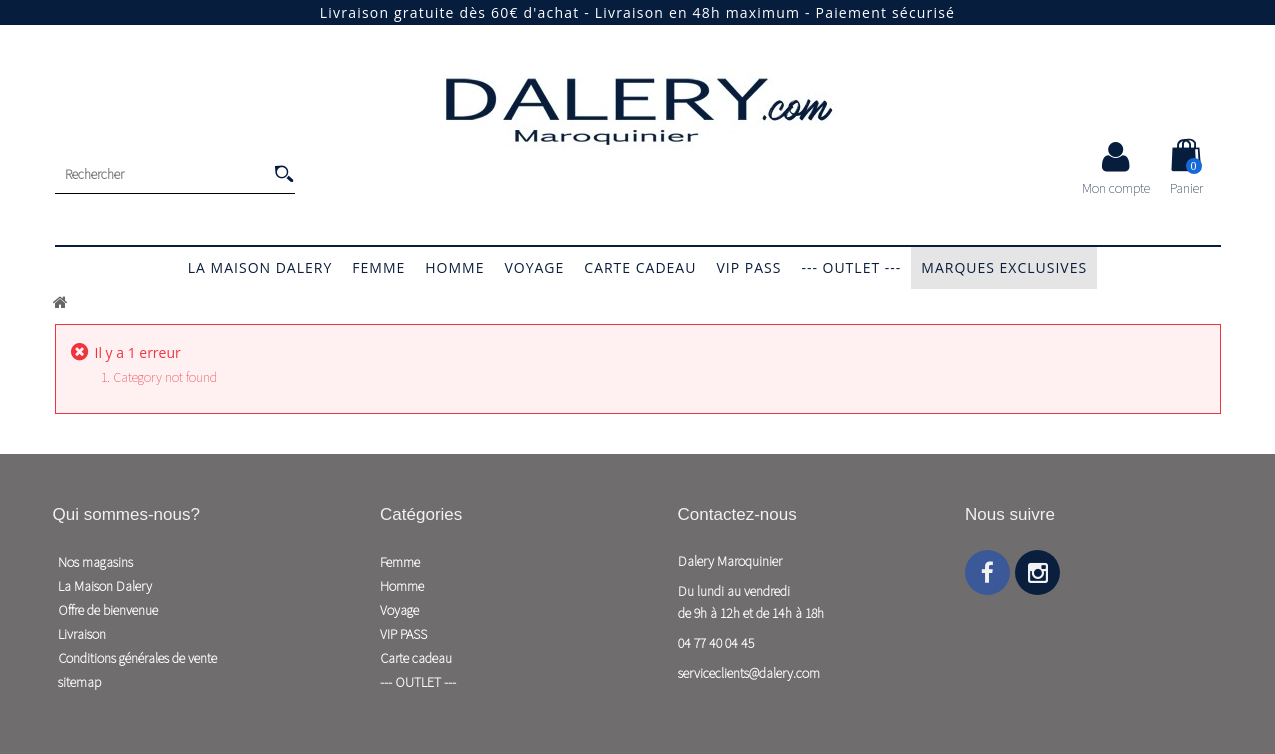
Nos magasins (95, 562)
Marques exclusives (1004, 267)
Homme (454, 267)
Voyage (534, 267)
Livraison (82, 634)
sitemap (79, 682)
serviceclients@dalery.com (749, 673)
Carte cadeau (640, 267)
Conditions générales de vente (137, 658)
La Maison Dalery (260, 267)
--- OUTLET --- (851, 267)
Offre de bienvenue (108, 610)
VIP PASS (748, 267)
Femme (378, 267)
